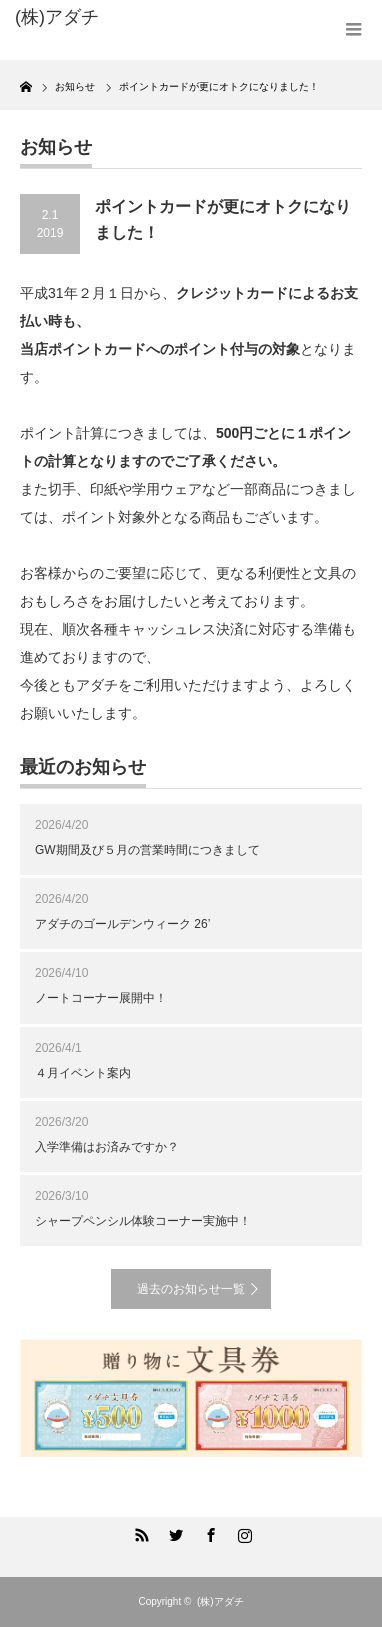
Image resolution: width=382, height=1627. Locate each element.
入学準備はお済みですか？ (107, 1147)
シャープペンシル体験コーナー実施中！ (143, 1221)
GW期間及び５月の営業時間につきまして (147, 850)
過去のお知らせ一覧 (191, 1289)
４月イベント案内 (83, 1073)
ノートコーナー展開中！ (101, 998)
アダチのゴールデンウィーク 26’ (122, 924)
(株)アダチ (220, 1601)
